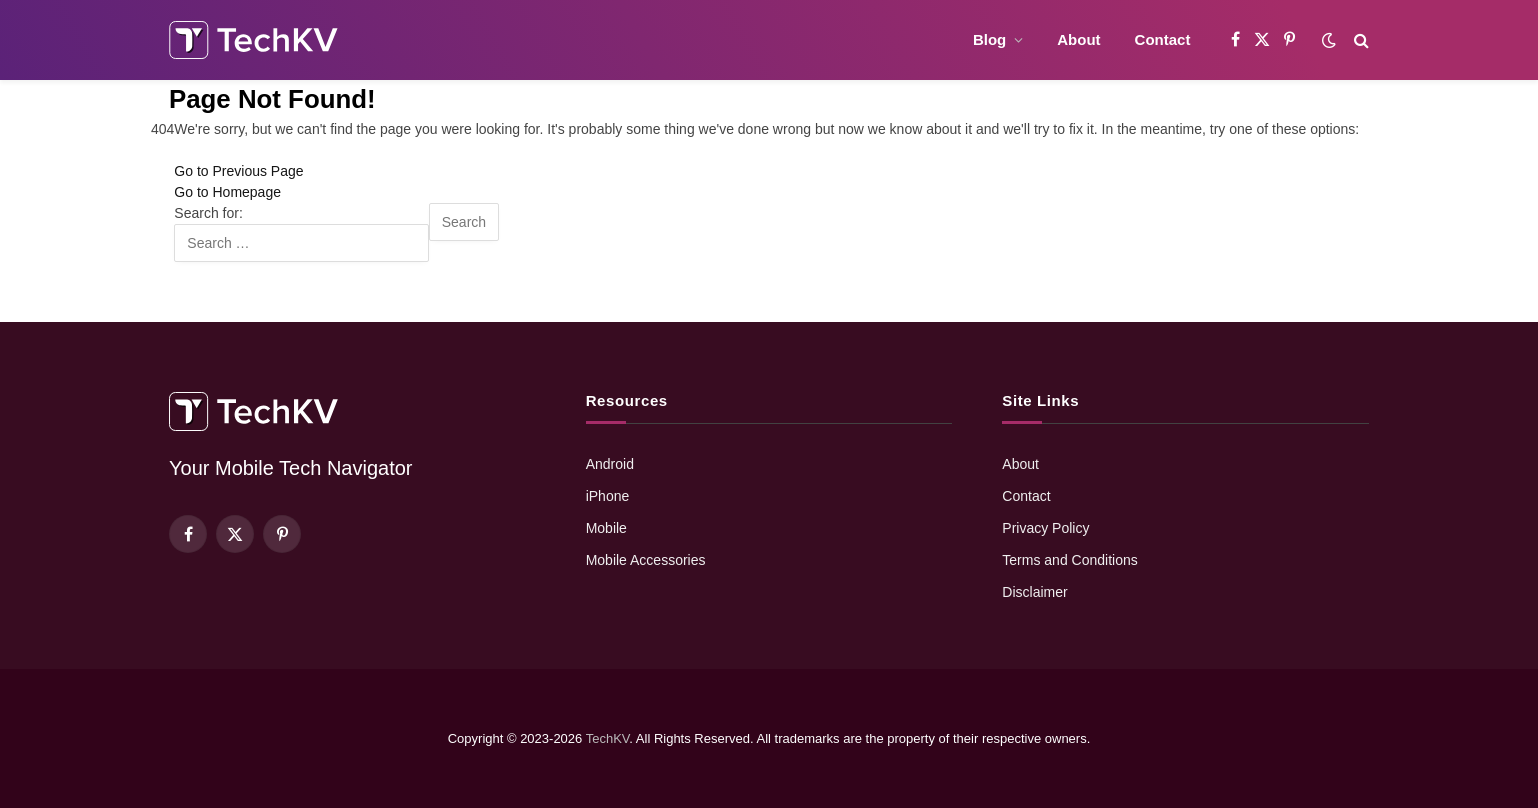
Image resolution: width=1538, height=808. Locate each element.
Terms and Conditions (1069, 560)
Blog (989, 39)
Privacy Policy (1045, 528)
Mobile (606, 528)
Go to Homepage (227, 192)
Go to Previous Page (238, 171)
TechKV (608, 738)
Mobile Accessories (646, 560)
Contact (1163, 39)
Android (610, 464)
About (1078, 39)
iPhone (608, 496)
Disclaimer (1034, 592)
